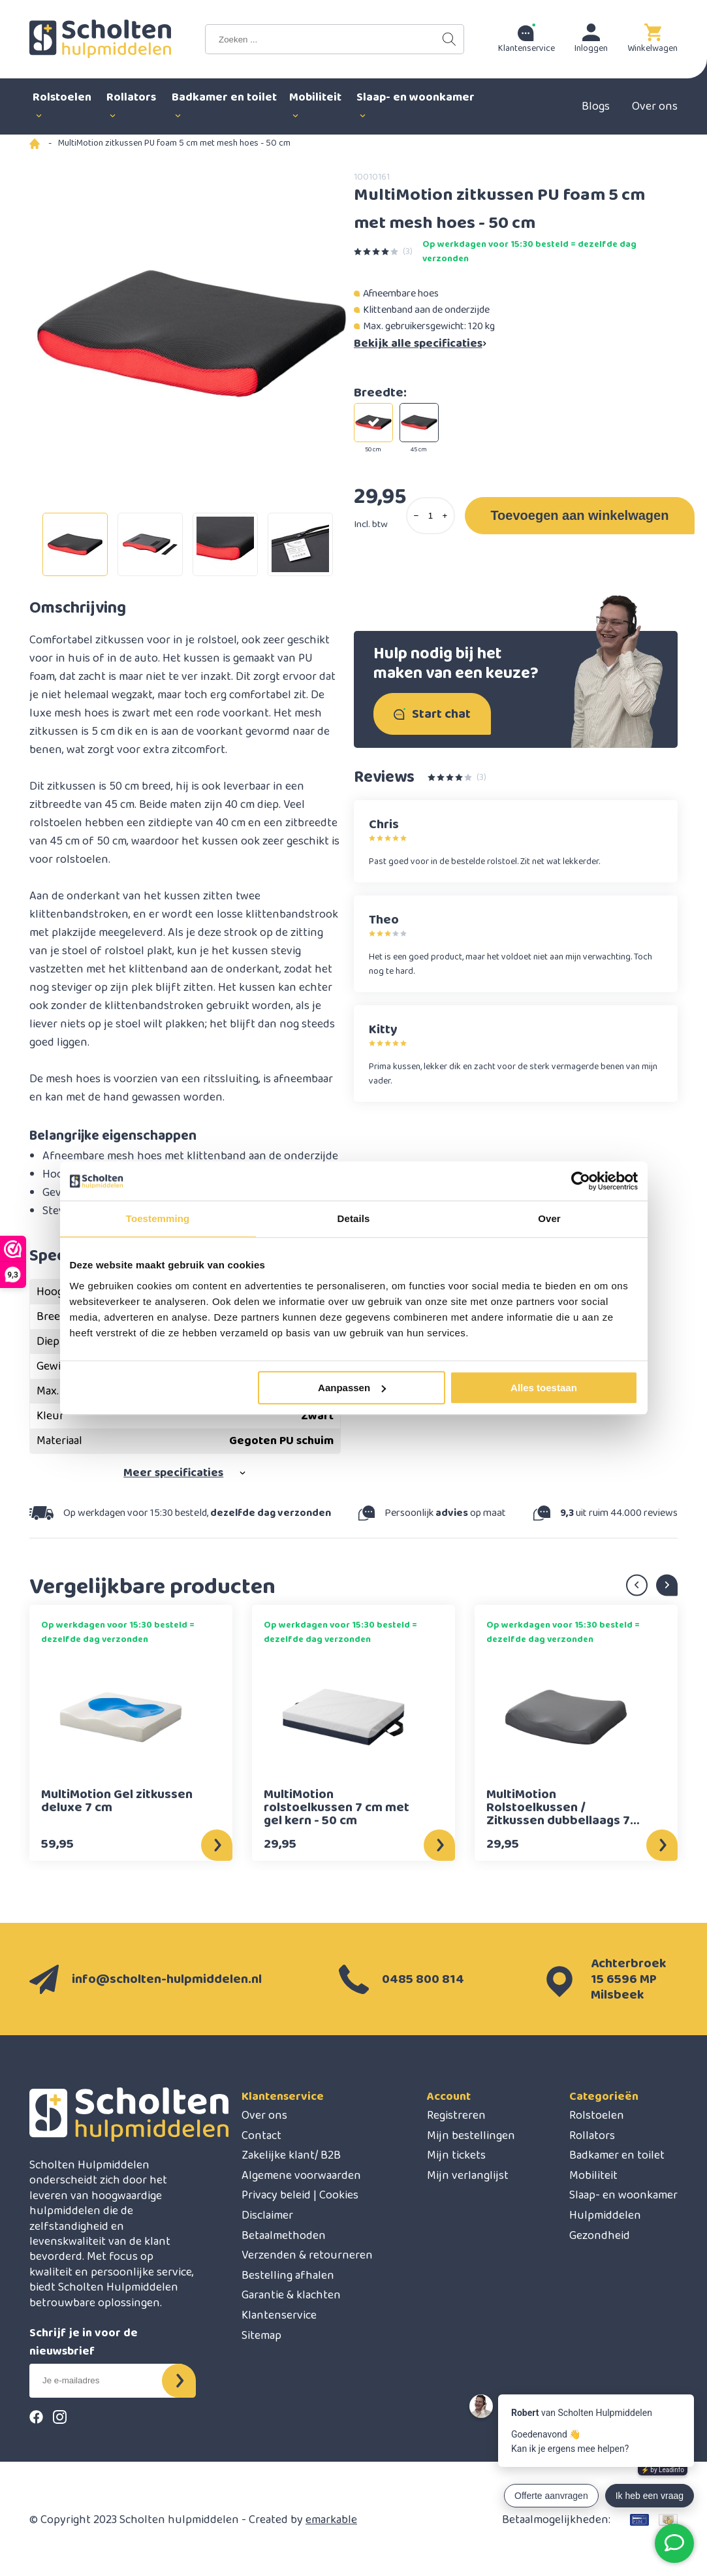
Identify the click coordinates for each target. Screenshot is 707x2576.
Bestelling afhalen (288, 2275)
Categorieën (603, 2096)
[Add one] (444, 515)
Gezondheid (599, 2236)
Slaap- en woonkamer (623, 2195)
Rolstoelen (596, 2115)
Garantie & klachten (291, 2295)
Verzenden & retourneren (307, 2255)
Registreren (456, 2115)
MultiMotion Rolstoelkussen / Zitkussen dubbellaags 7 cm (558, 1807)
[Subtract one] (416, 515)
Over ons (655, 106)
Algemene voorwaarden (301, 2175)
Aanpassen (352, 1387)
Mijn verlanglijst (468, 2175)
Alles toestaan (544, 1387)
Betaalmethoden (284, 2236)
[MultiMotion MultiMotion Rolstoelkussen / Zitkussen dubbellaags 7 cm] (565, 1717)
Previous (637, 1585)
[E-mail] (106, 2381)
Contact (261, 2136)
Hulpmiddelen (605, 2215)
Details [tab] (354, 1218)
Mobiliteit (593, 2175)
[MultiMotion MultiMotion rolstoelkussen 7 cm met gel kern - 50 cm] (343, 1717)
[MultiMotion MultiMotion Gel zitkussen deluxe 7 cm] (120, 1717)
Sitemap (261, 2335)
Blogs (596, 106)
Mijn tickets (456, 2155)
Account (449, 2096)
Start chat (432, 713)
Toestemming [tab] (158, 1218)
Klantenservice (283, 2096)
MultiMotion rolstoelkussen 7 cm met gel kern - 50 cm (336, 1807)
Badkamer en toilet (617, 2155)
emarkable (331, 2520)
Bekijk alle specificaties (421, 343)
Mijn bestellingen (471, 2136)
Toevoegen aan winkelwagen (579, 515)
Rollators (592, 2136)
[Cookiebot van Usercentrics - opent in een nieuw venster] (581, 1181)
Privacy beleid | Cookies (300, 2195)
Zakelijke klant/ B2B (291, 2155)
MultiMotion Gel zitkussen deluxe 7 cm (117, 1803)
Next (667, 1585)
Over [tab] (549, 1218)
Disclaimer (267, 2215)
